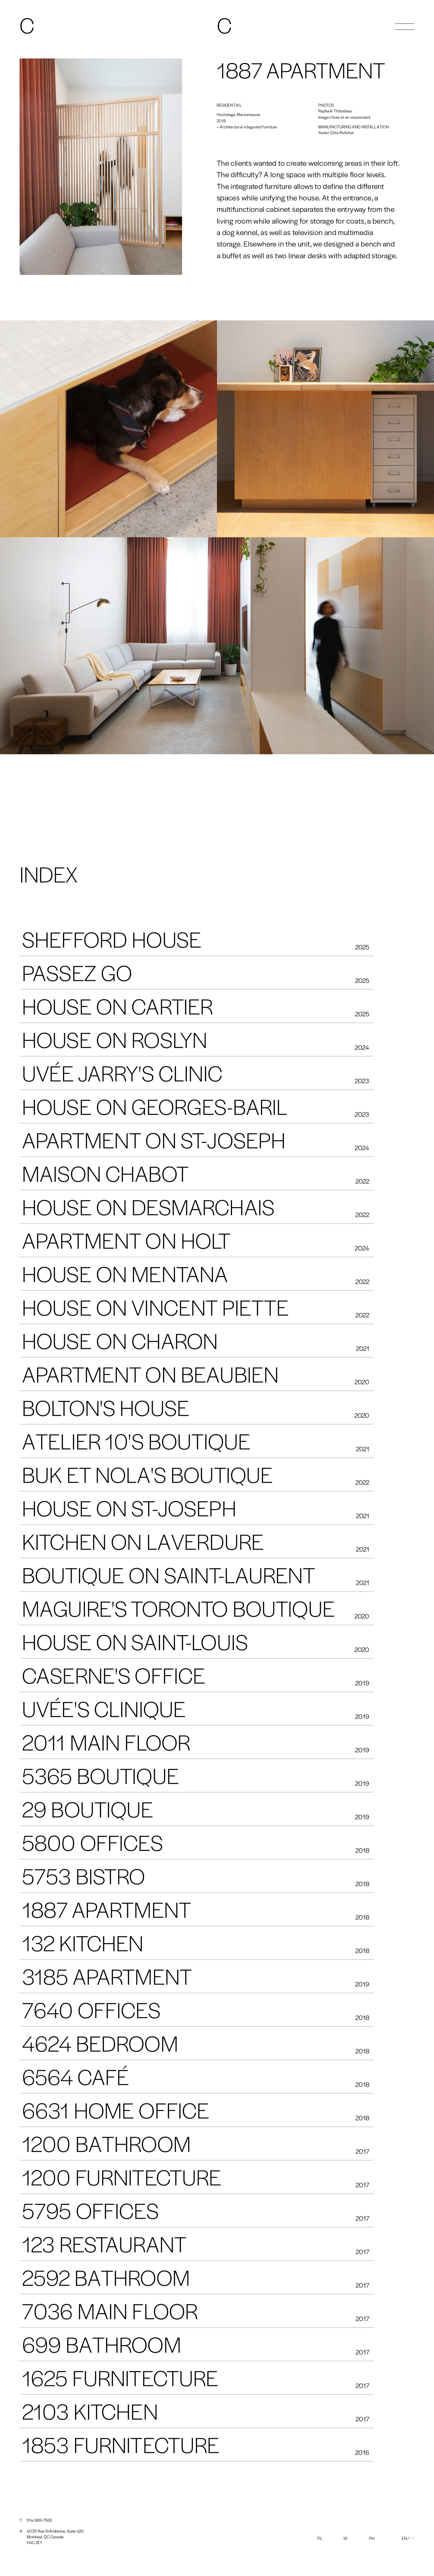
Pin (372, 2538)
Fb (319, 2538)
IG (345, 2538)
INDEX (49, 876)
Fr (412, 2538)
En (404, 2538)
